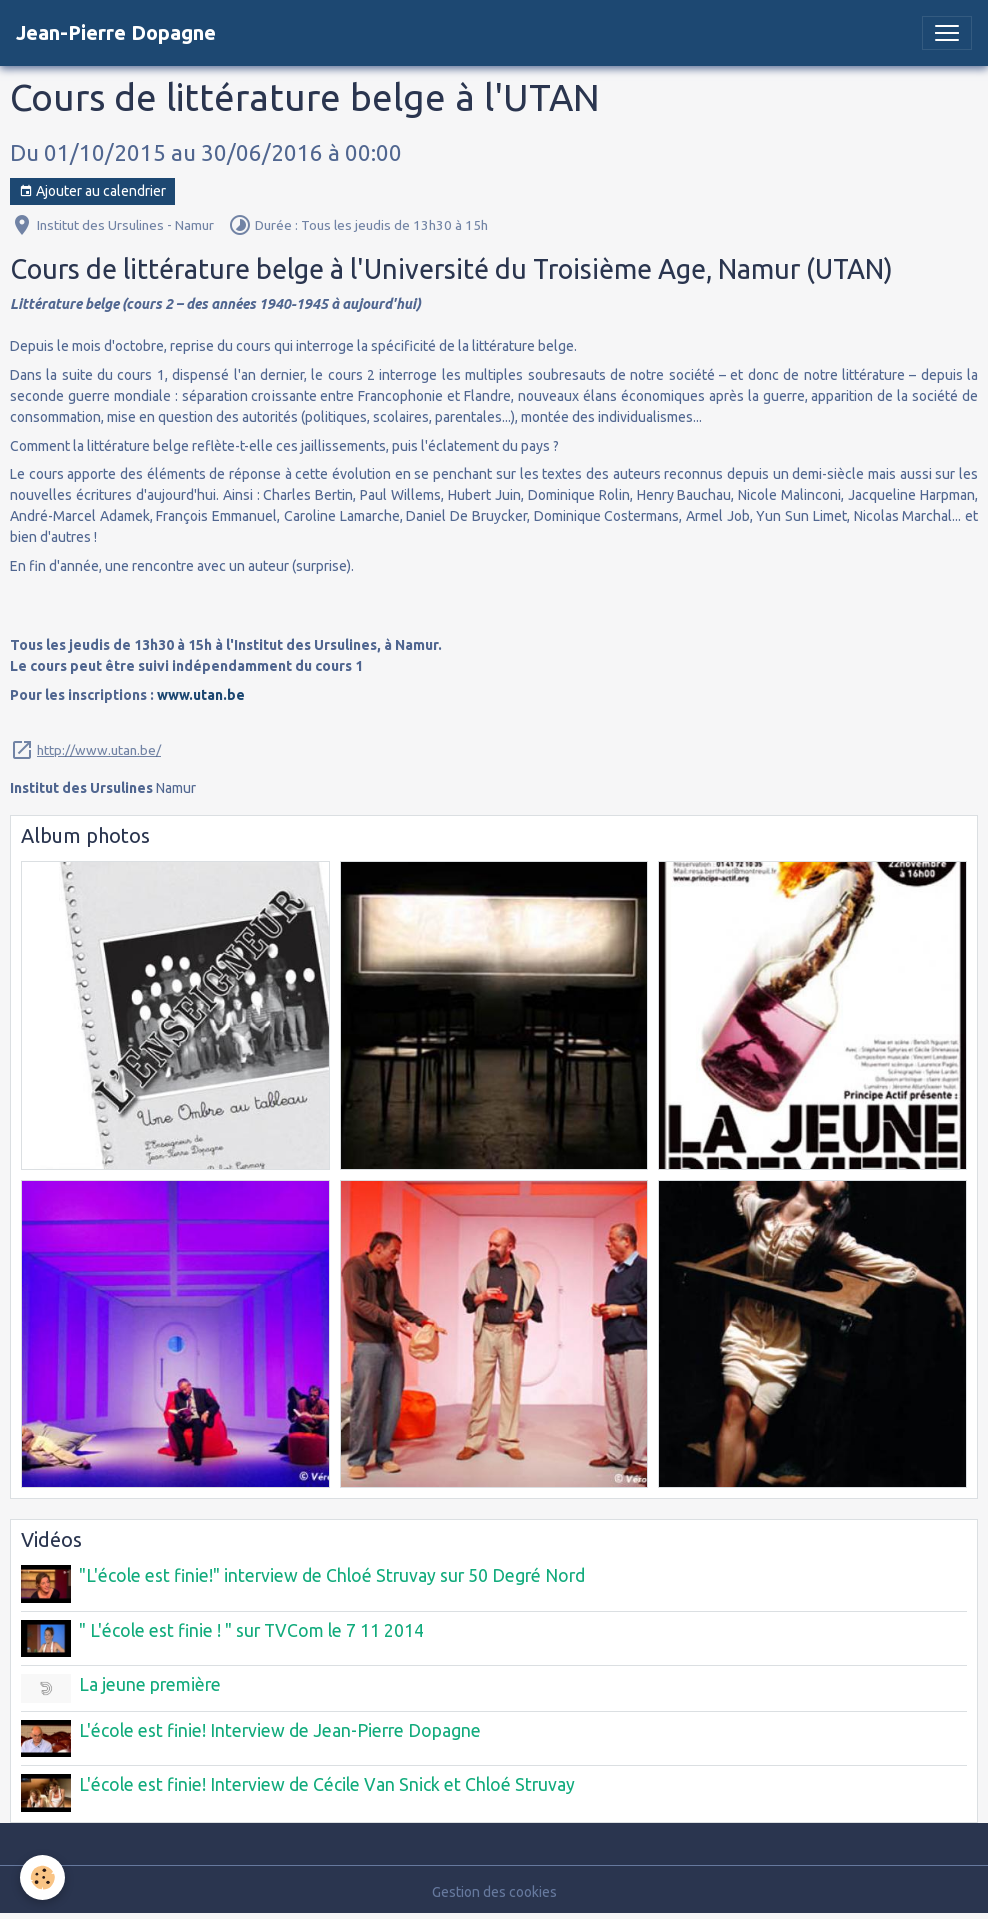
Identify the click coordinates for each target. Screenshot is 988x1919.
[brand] (116, 33)
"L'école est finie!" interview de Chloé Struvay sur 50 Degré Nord (332, 1575)
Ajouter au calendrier (92, 192)
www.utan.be (201, 695)
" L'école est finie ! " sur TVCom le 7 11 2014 (251, 1630)
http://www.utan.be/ (99, 750)
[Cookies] (42, 1877)
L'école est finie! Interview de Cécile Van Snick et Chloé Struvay (327, 1784)
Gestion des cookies (494, 1892)
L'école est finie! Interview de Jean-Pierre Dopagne (280, 1730)
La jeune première (150, 1684)
